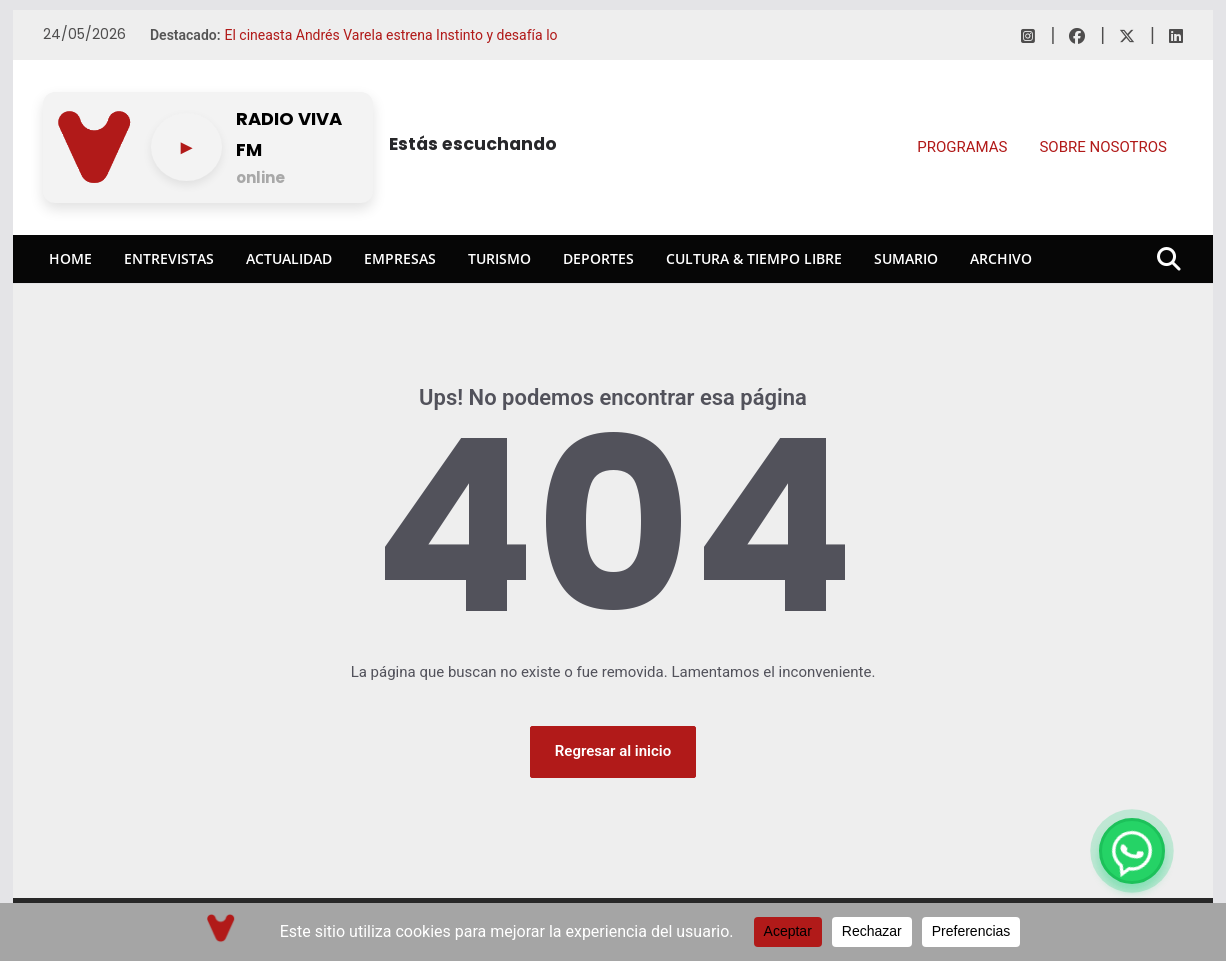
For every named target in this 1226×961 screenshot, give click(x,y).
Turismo (499, 258)
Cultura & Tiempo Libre (754, 258)
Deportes (598, 258)
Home (70, 258)
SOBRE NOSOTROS (1103, 147)
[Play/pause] (186, 147)
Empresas (400, 258)
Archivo (1001, 258)
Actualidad (289, 258)
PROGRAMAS (962, 147)
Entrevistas (169, 258)
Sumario (906, 258)
